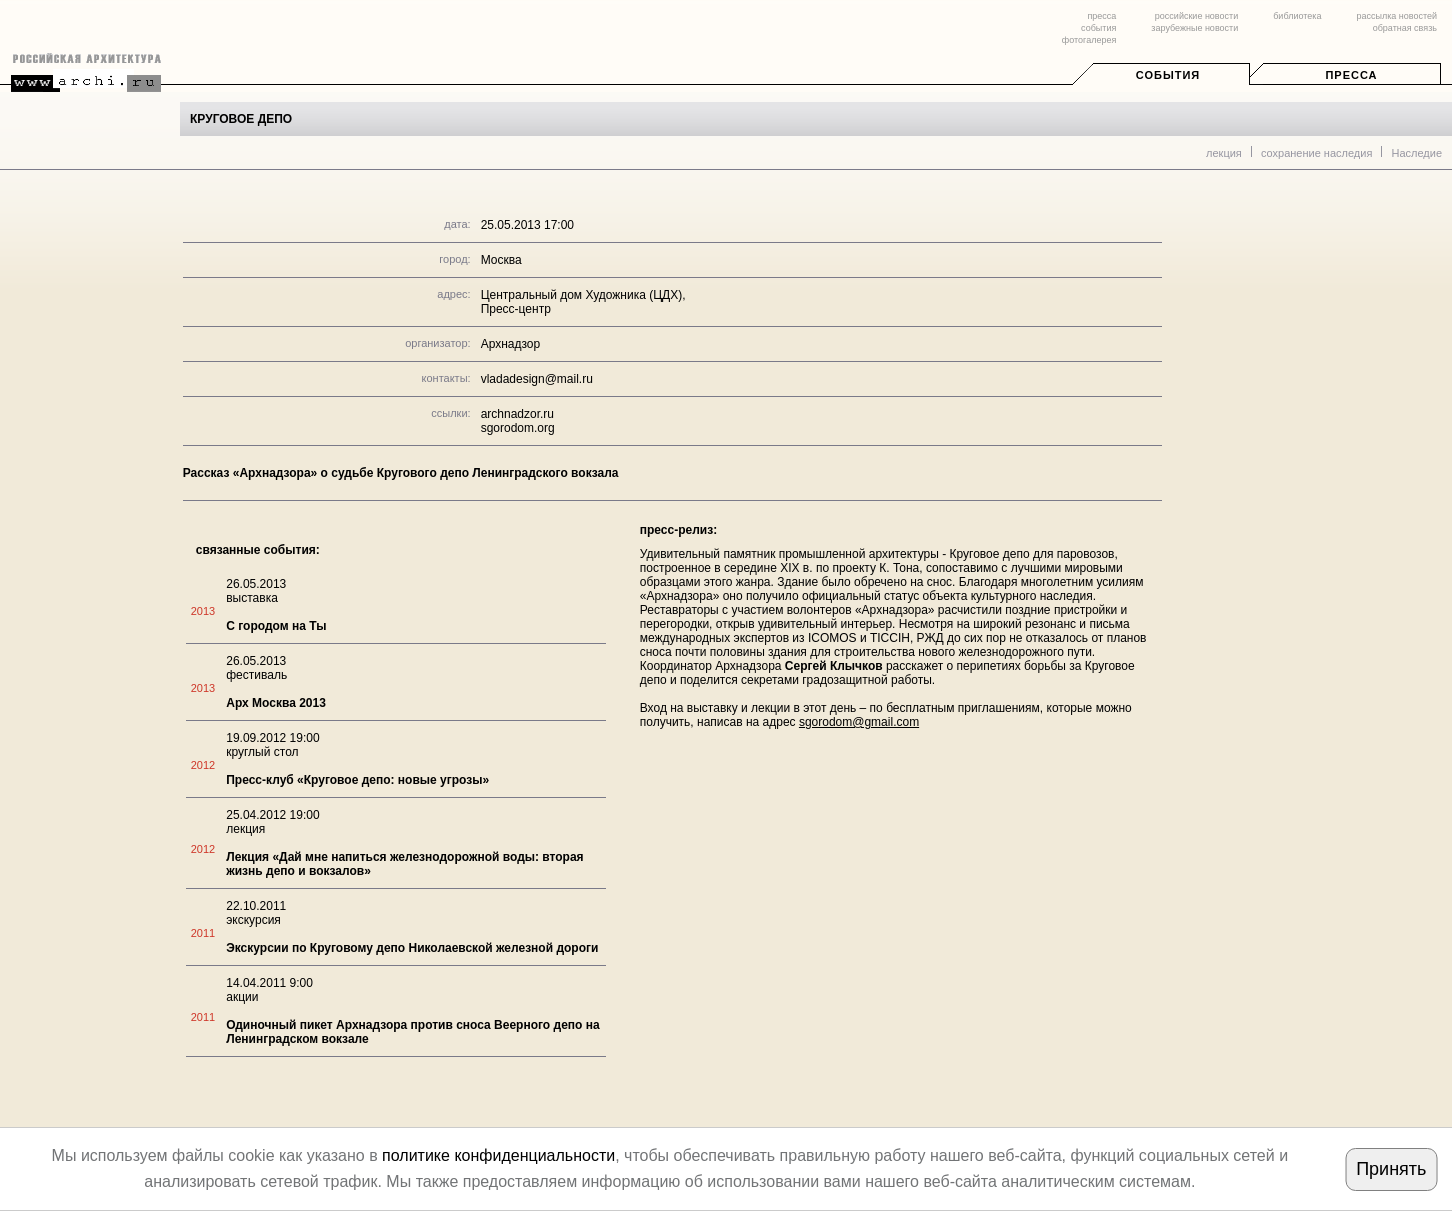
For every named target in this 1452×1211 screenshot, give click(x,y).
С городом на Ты (276, 626)
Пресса (1351, 75)
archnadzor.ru (517, 414)
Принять (1391, 1169)
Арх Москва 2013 (276, 703)
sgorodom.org (518, 428)
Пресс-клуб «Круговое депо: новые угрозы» (357, 780)
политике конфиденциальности (498, 1155)
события (1098, 28)
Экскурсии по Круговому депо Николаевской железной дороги (412, 948)
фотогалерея (1089, 40)
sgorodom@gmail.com (859, 722)
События (1168, 75)
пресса (1101, 16)
